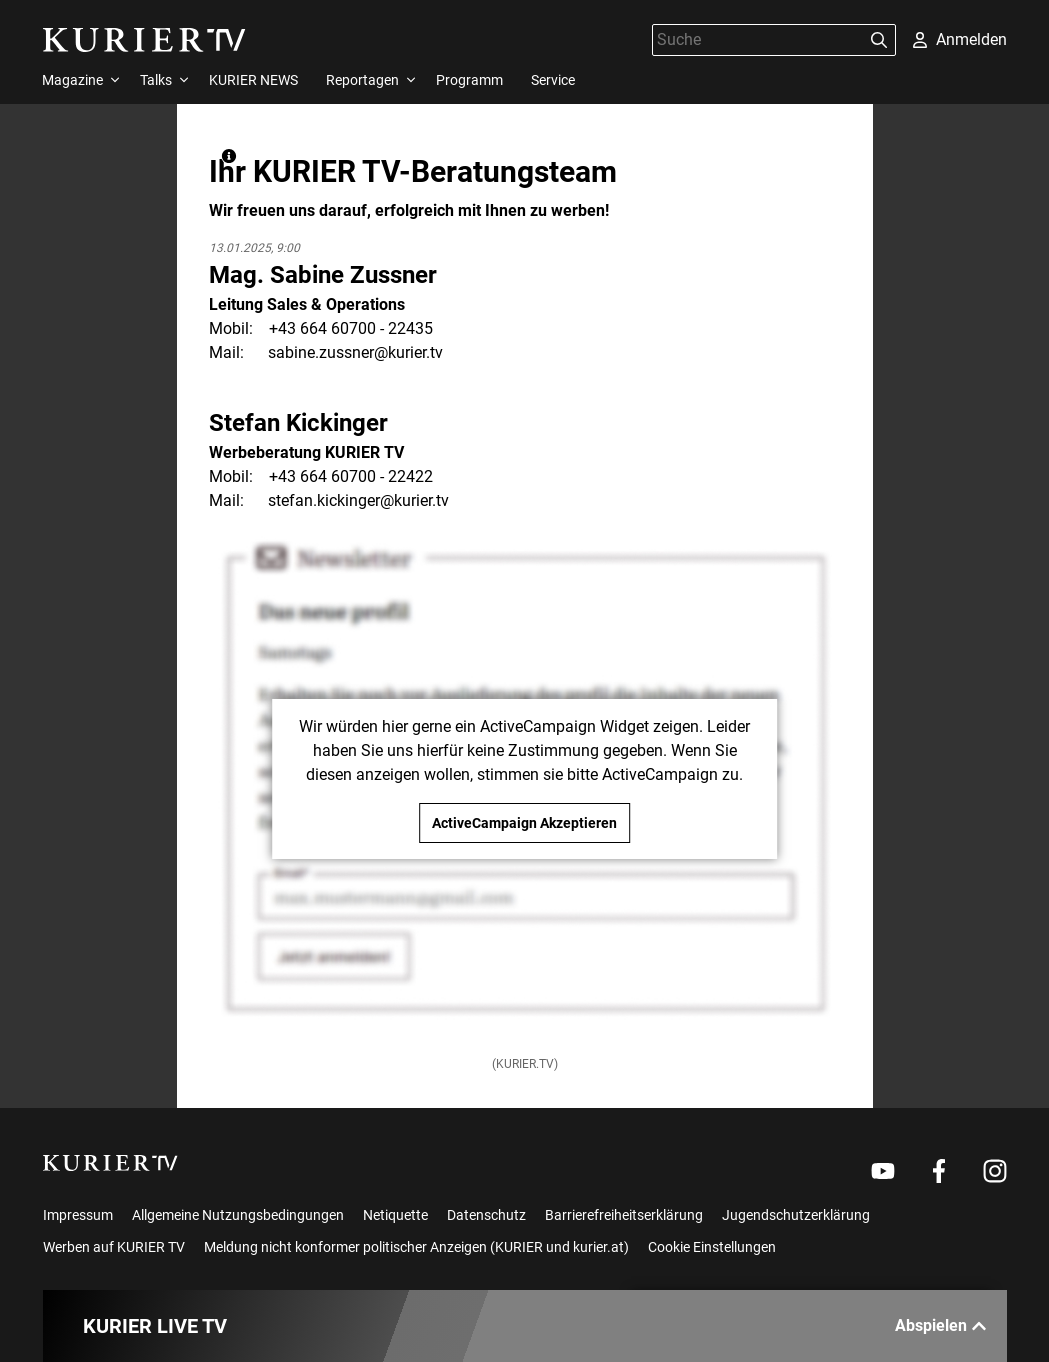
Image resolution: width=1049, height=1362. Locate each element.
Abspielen (941, 1325)
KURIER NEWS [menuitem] (253, 80)
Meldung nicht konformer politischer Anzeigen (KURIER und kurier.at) (416, 1247)
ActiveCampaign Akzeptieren (524, 823)
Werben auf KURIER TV (114, 1247)
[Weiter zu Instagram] (995, 1171)
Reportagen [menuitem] (362, 80)
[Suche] (758, 39)
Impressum (78, 1215)
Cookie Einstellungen (712, 1247)
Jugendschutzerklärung (796, 1215)
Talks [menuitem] (156, 80)
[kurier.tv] (110, 1163)
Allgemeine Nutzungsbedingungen (238, 1215)
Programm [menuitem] (469, 80)
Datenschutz (486, 1215)
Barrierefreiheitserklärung (624, 1215)
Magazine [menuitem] (72, 80)
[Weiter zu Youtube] (883, 1171)
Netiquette (395, 1215)
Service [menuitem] (553, 80)
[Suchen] (879, 40)
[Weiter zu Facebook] (939, 1171)
